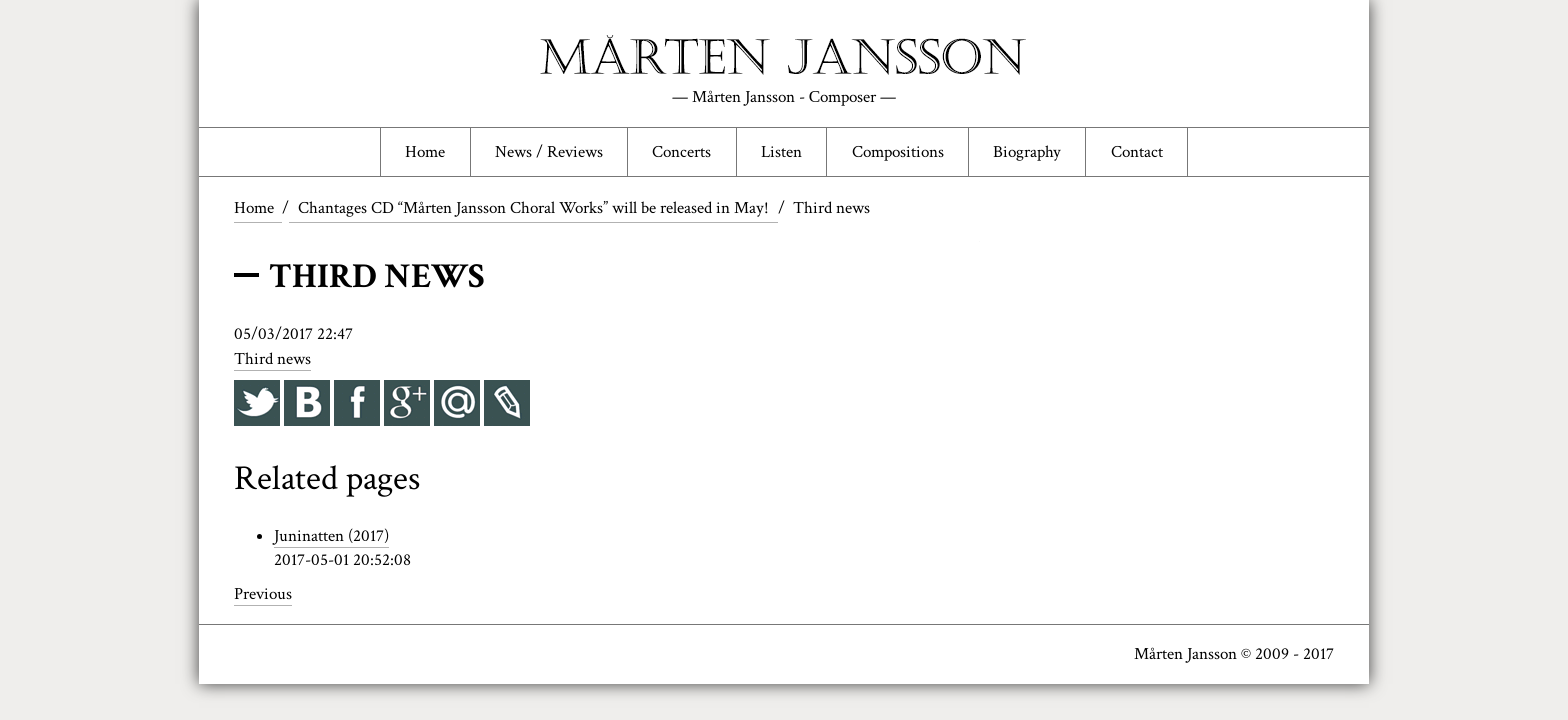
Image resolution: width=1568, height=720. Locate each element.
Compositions (898, 152)
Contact (1137, 152)
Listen (781, 152)
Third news (272, 359)
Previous (263, 594)
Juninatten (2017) (331, 536)
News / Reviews (549, 152)
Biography (1027, 152)
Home (425, 152)
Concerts (681, 152)
